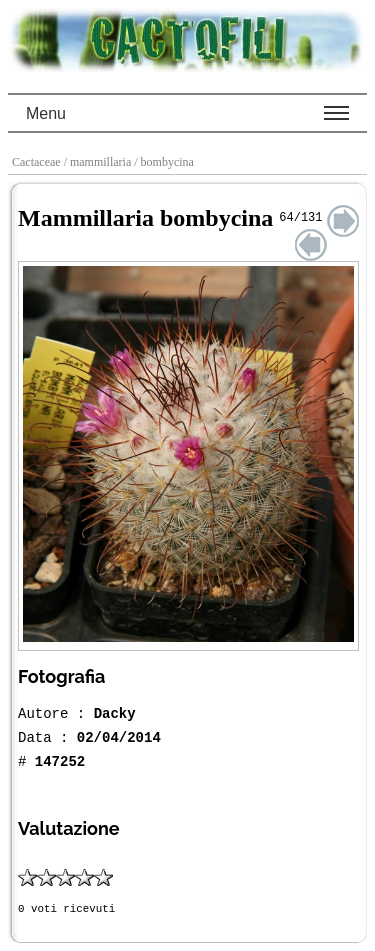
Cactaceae (38, 162)
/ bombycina (165, 162)
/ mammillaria (99, 162)
